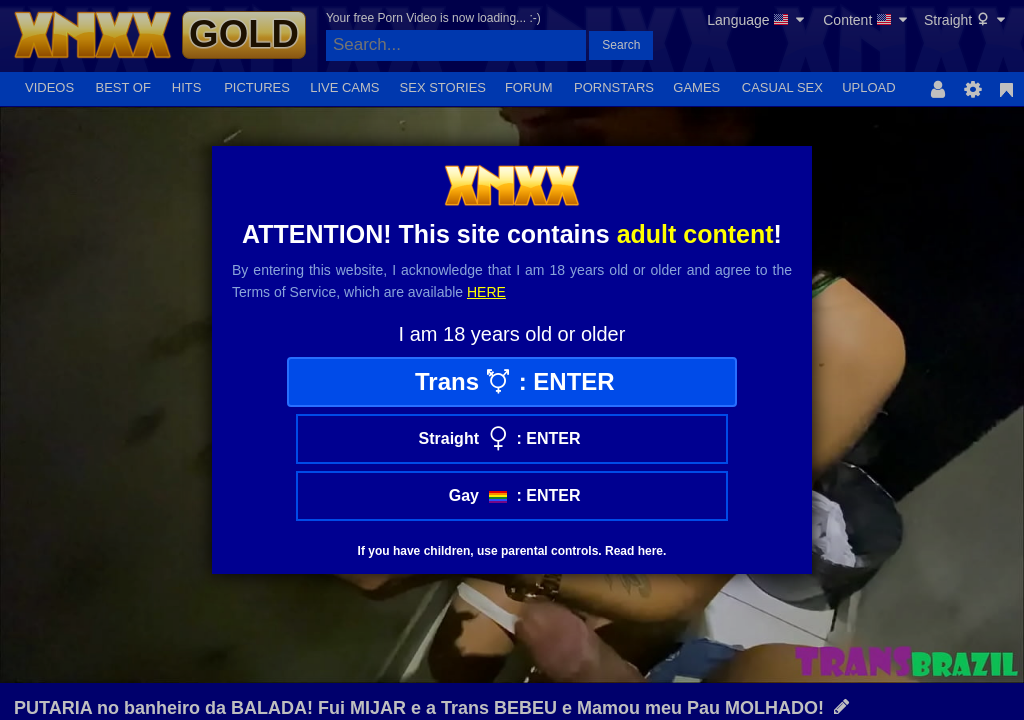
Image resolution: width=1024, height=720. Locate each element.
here (486, 292)
